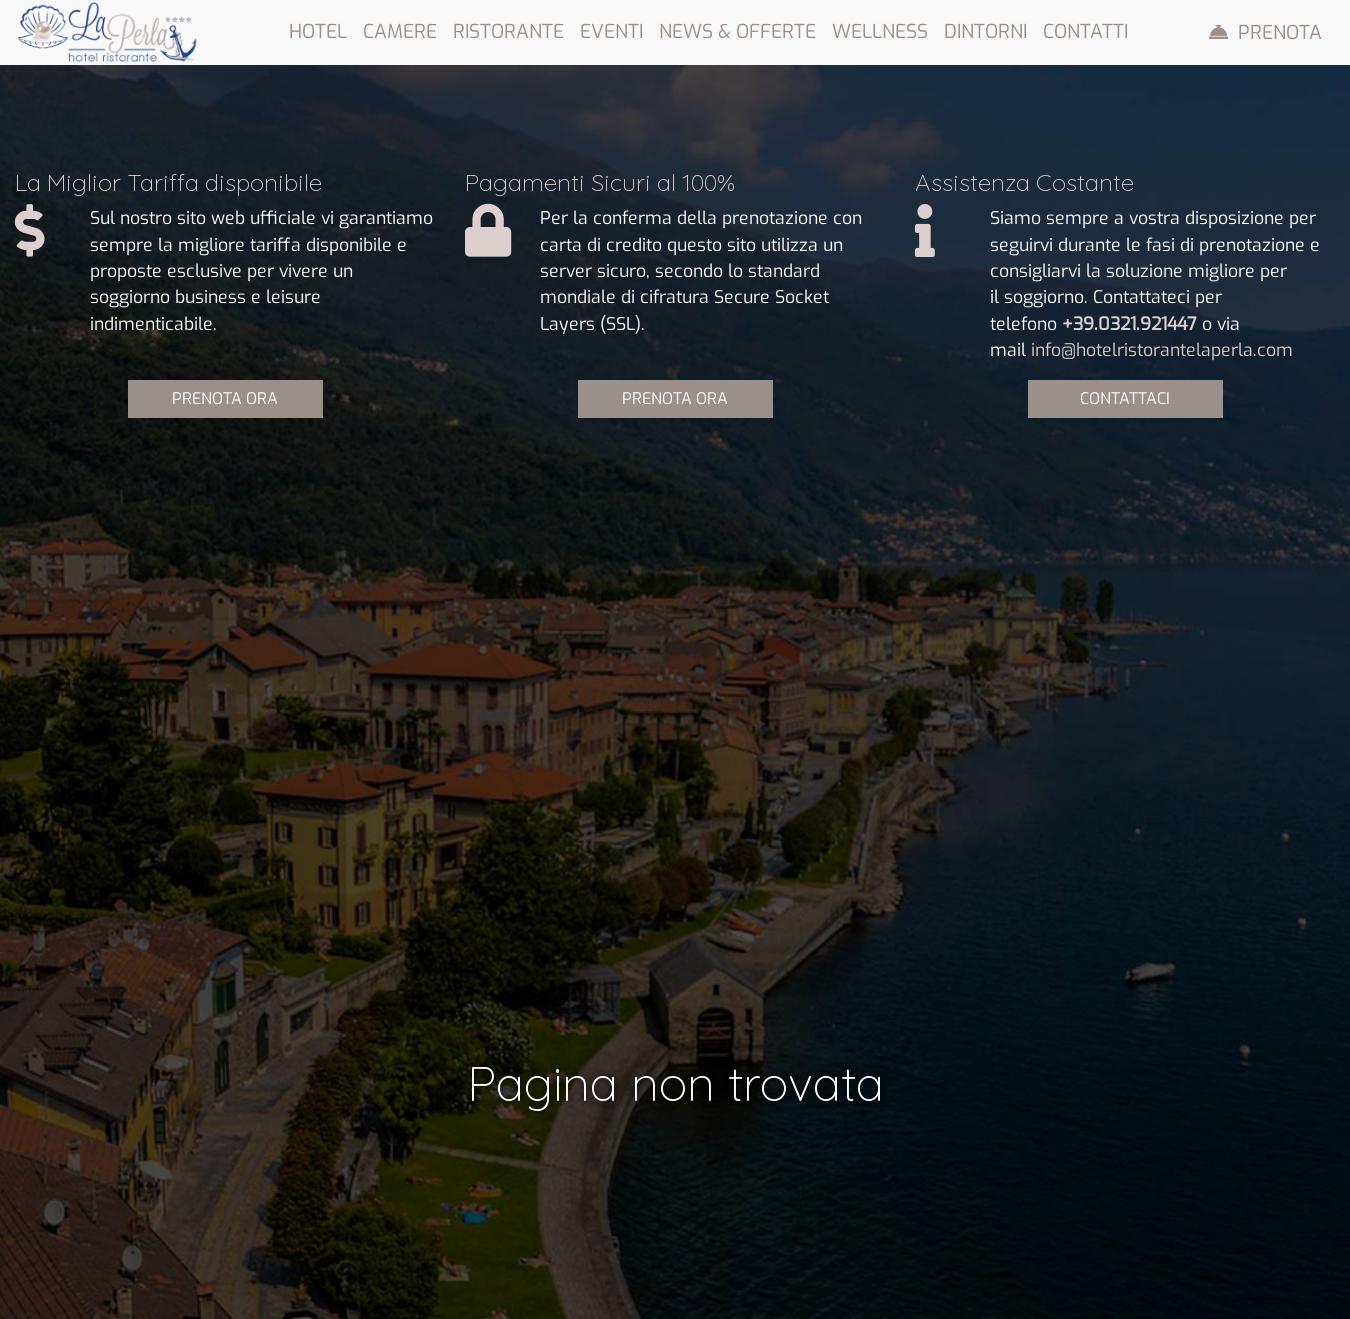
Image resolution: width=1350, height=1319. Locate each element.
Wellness (880, 31)
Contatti (1085, 31)
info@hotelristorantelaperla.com (1162, 350)
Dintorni (985, 31)
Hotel (318, 31)
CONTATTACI (1125, 398)
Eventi (611, 31)
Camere (400, 31)
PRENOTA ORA (225, 398)
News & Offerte (737, 31)
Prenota (1280, 32)
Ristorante (508, 31)
